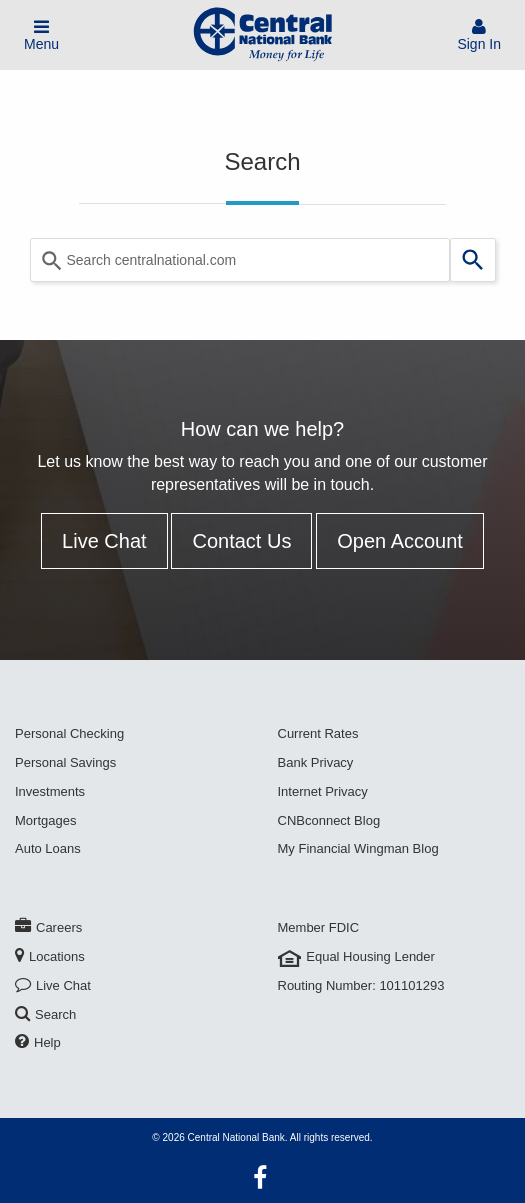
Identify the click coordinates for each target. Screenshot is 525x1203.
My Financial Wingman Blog (358, 848)
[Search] (473, 260)
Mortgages (45, 820)
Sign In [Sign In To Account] (479, 35)
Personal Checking (69, 733)
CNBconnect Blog (329, 820)
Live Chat (104, 541)
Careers (48, 927)
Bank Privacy (316, 762)
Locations (50, 956)
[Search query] (240, 260)
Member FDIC (319, 927)
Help (38, 1042)
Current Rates (318, 733)
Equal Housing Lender (356, 956)
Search (45, 1014)
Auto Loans (48, 848)
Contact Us (241, 541)
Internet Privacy (323, 791)
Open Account (400, 541)
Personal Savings (65, 762)
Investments (50, 791)
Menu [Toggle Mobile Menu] (41, 35)
